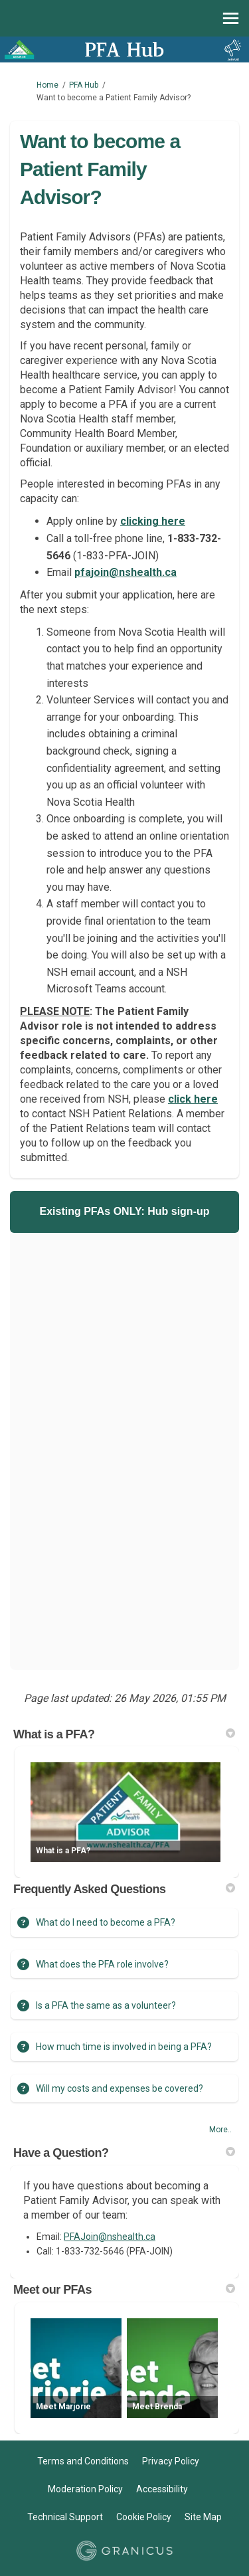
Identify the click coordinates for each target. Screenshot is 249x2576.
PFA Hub (83, 85)
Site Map (203, 2517)
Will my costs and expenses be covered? (119, 2088)
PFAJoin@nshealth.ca (109, 2236)
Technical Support (65, 2517)
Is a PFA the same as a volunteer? (106, 2005)
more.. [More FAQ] (220, 2129)
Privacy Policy (170, 2461)
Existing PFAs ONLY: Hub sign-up (124, 1211)
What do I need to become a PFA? (105, 1922)
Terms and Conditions (83, 2461)
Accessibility (162, 2489)
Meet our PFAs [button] (124, 2289)
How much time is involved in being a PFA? (124, 2046)
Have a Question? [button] (124, 2153)
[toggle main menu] (230, 18)
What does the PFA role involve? (102, 1964)
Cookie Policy (143, 2517)
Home (47, 85)
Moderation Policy (85, 2489)
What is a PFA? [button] (124, 1734)
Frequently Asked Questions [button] (124, 1889)
